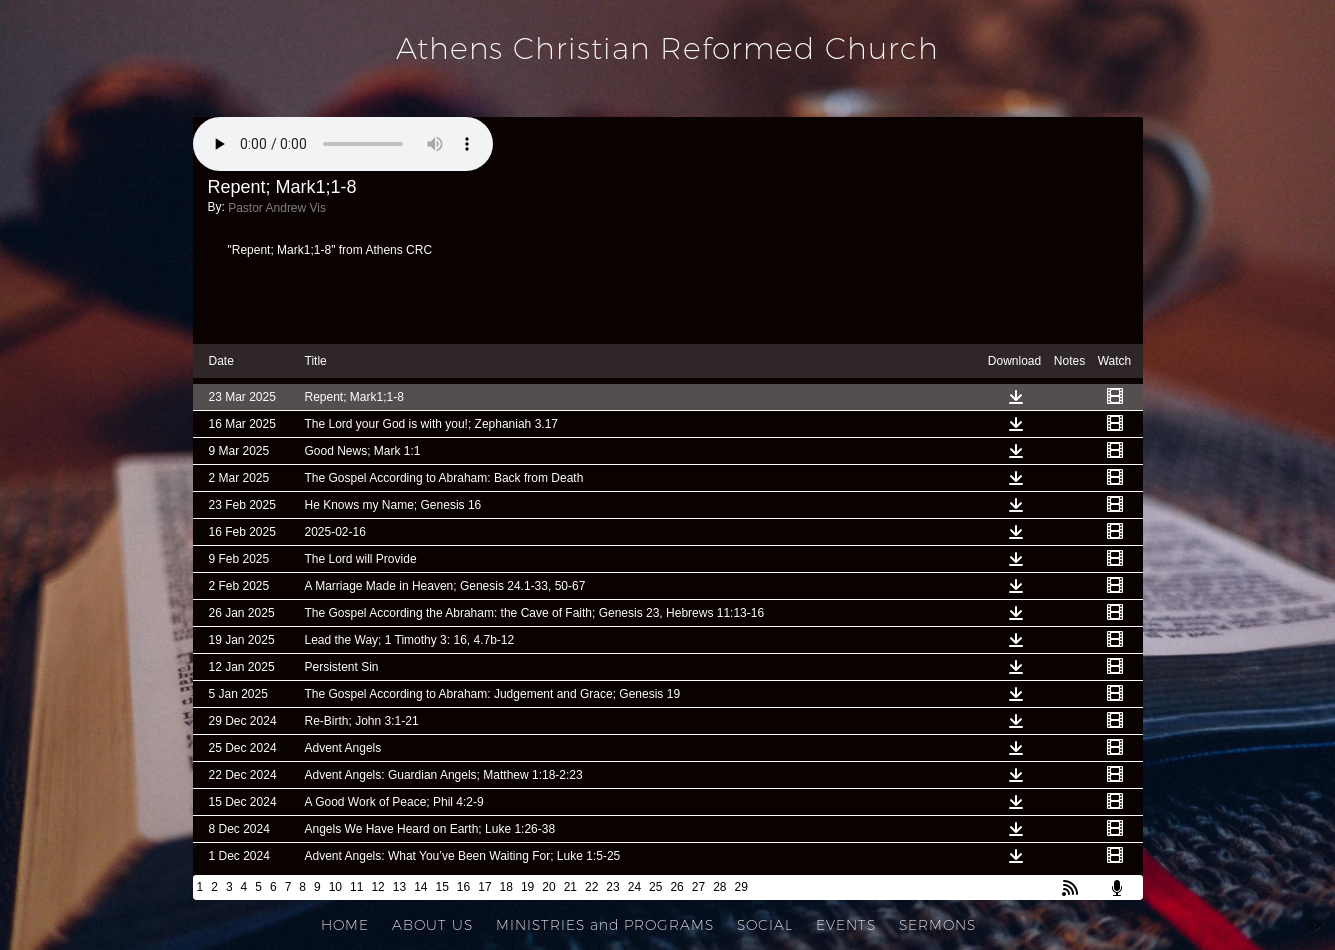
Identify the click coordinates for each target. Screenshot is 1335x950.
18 (506, 887)
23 (612, 887)
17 (484, 887)
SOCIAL (765, 925)
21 (570, 887)
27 (698, 887)
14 (420, 887)
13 (399, 887)
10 (335, 887)
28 (719, 887)
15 (441, 887)
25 (655, 887)
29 (741, 887)
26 (676, 887)
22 (591, 887)
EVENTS (846, 925)
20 (548, 887)
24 (634, 887)
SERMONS (937, 925)
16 (463, 887)
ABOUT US (432, 925)
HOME (345, 925)
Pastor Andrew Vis (277, 208)
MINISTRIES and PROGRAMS (605, 925)
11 (356, 887)
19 (527, 887)
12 (377, 887)
